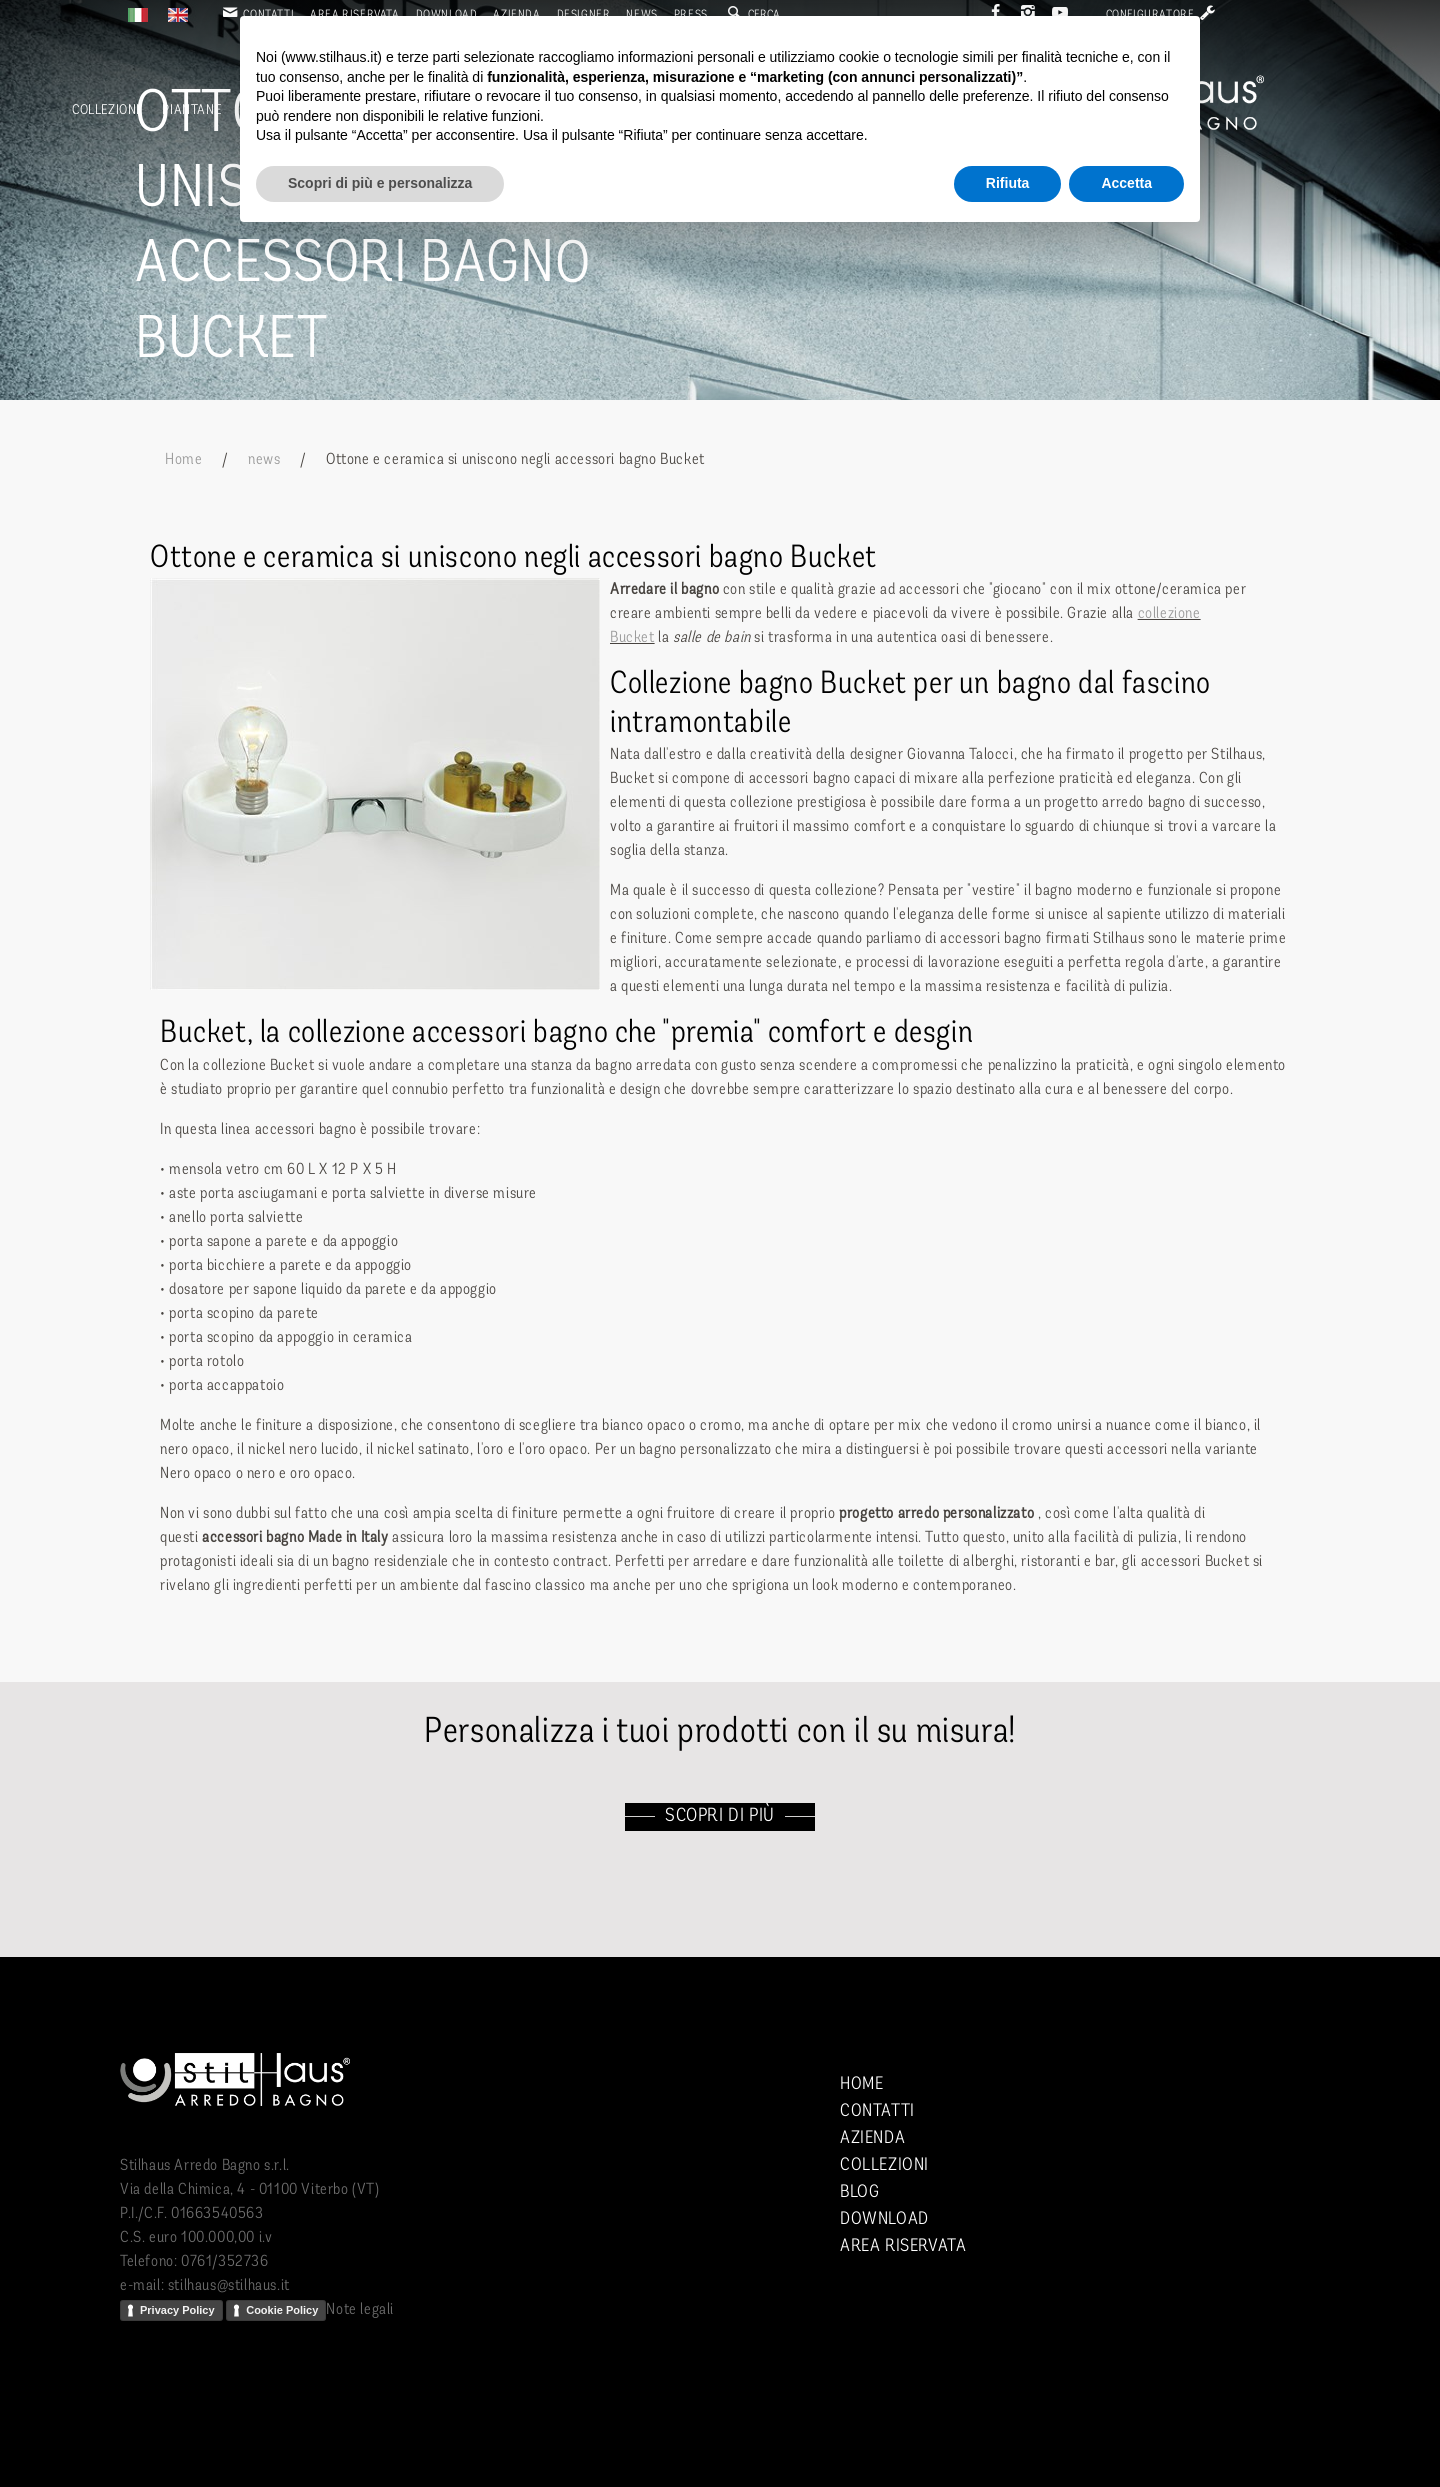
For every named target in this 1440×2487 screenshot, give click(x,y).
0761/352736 (225, 2262)
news (264, 460)
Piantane (191, 110)
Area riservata (903, 2246)
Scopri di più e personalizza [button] (380, 183)
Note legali (360, 2310)
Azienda (872, 2138)
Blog (859, 2192)
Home (183, 460)
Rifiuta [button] (1008, 183)
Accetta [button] (1126, 183)
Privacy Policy (177, 2310)
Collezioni (106, 110)
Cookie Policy (282, 2310)
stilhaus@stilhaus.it (229, 2286)
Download (884, 2219)
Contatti (877, 2111)
